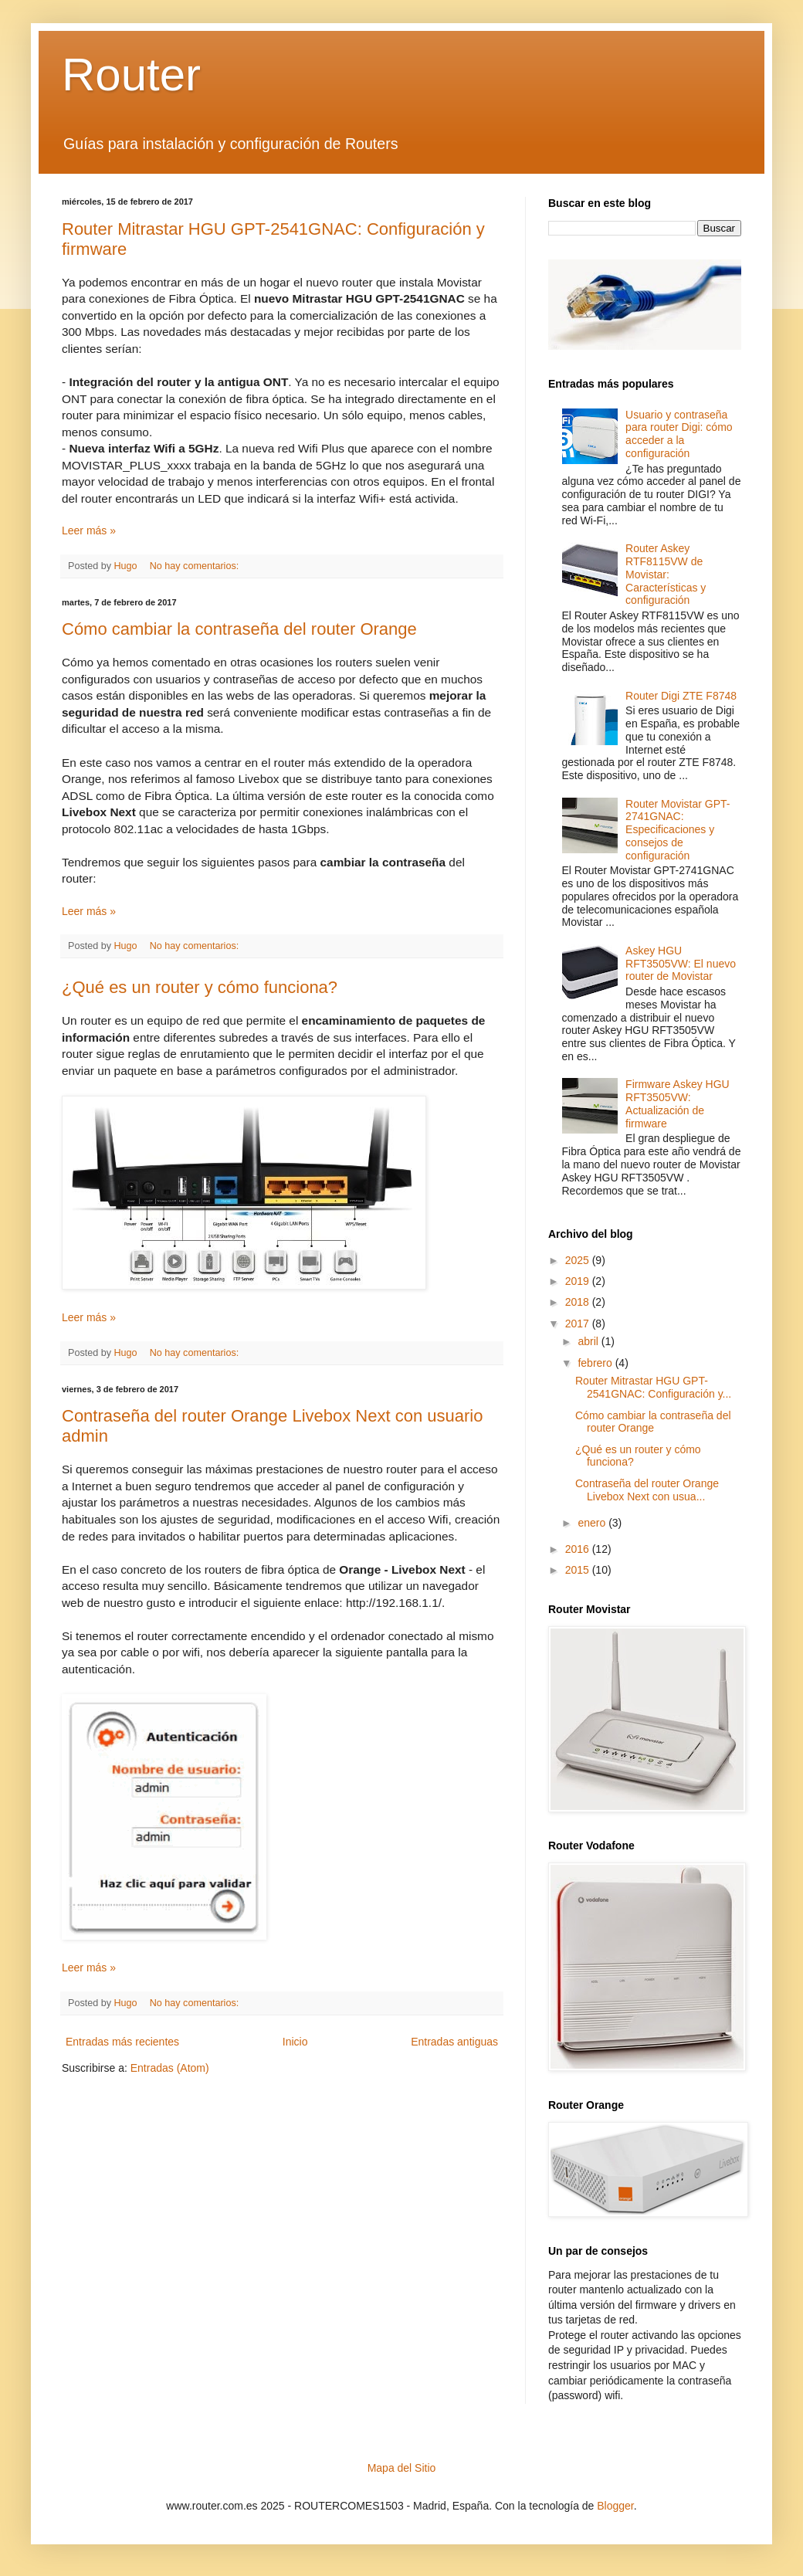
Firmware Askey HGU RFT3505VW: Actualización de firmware (677, 1103)
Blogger (615, 2506)
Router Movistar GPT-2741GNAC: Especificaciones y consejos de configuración (677, 830)
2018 (578, 1302)
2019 (578, 1281)
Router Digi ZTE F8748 (681, 696)
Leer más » (89, 530)
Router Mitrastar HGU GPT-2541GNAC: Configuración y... (653, 1387)
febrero (596, 1363)
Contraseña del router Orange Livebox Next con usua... (647, 1490)
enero (593, 1523)
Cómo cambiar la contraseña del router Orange (239, 629)
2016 (578, 1549)
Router (131, 74)
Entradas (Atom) (169, 2068)
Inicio (295, 2041)
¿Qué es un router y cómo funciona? (199, 987)
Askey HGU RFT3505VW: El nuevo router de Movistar (680, 963)
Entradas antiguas (454, 2041)
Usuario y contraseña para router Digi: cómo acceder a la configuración (679, 433)
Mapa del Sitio (402, 2468)
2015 (578, 1570)
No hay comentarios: (196, 566)
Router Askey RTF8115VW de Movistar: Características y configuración (665, 574)
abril (589, 1341)
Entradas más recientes (122, 2041)
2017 (578, 1323)
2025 (578, 1260)
